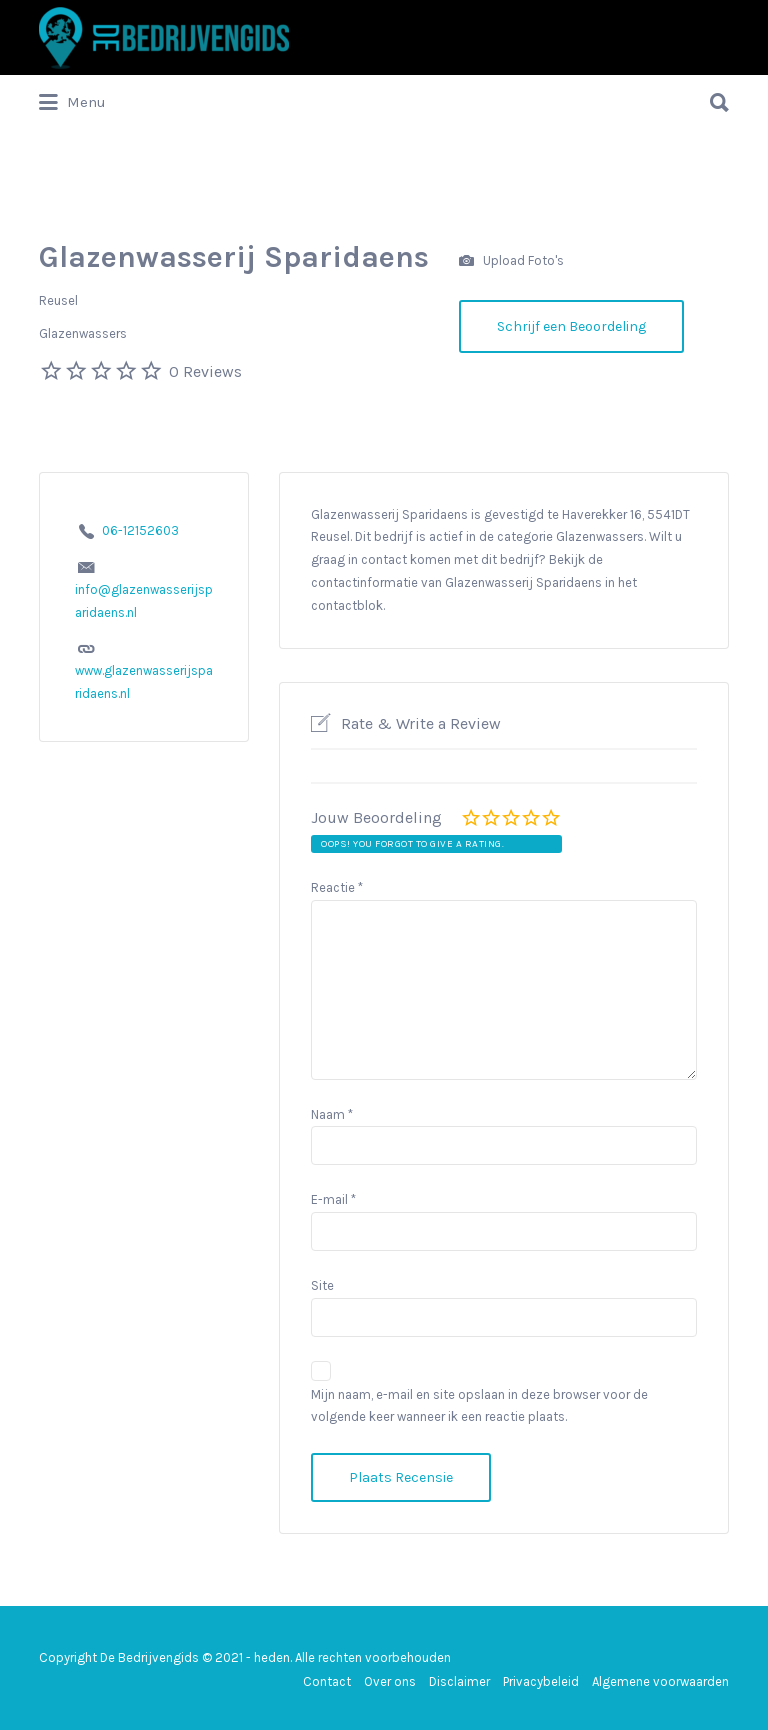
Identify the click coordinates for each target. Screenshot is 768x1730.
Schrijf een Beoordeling (571, 326)
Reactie (337, 887)
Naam (332, 1114)
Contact (327, 1681)
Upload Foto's (511, 261)
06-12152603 (140, 530)
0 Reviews (205, 371)
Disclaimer (459, 1681)
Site (322, 1285)
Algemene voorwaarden (660, 1681)
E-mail (333, 1199)
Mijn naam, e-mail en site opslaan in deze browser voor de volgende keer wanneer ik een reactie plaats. (479, 1406)
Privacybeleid (541, 1681)
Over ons (390, 1681)
